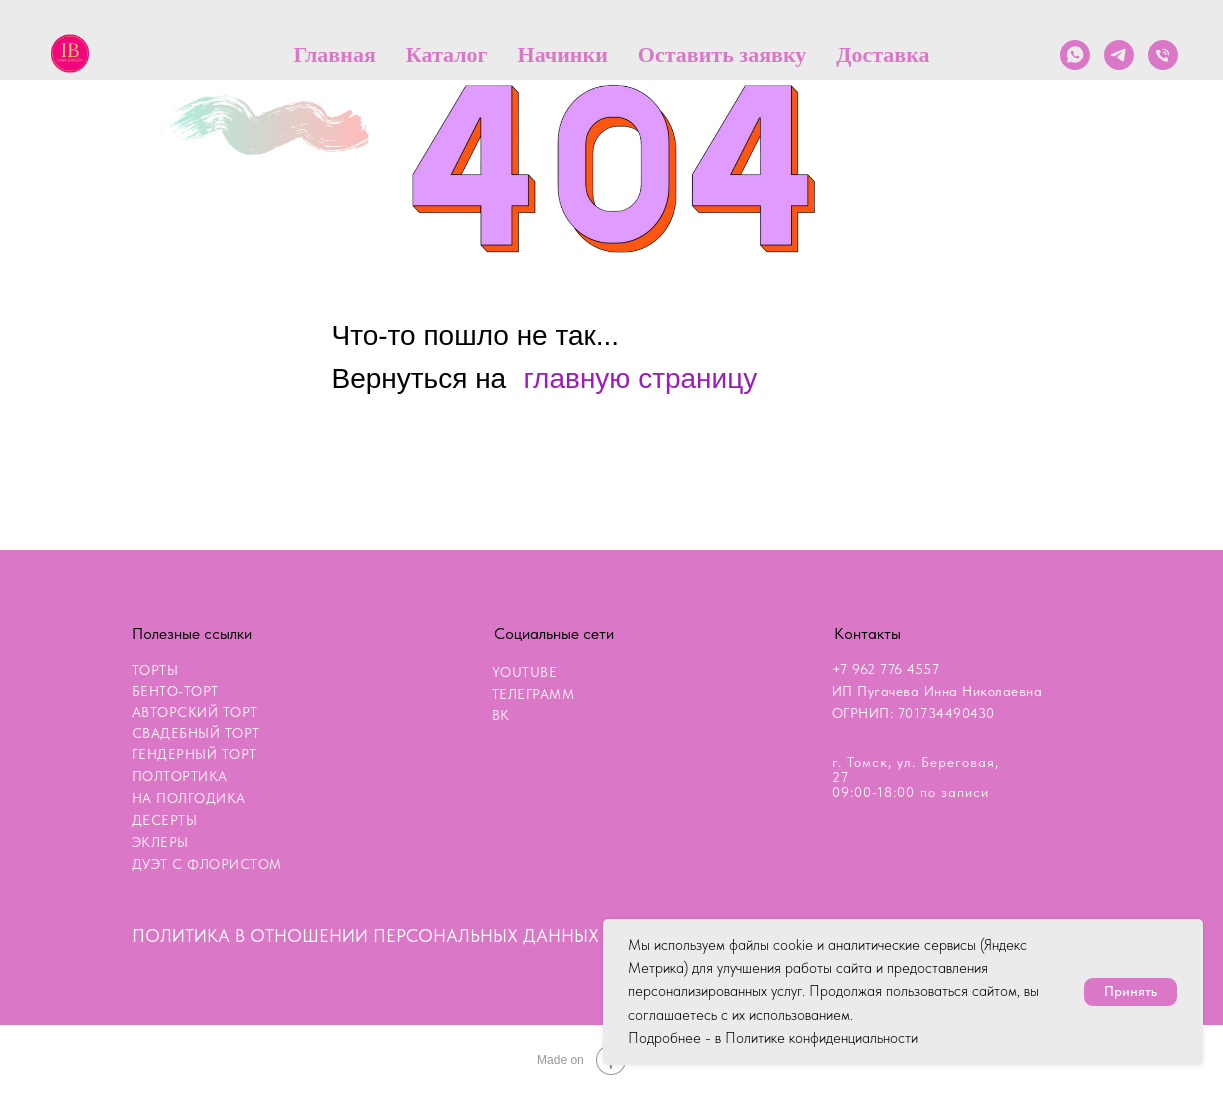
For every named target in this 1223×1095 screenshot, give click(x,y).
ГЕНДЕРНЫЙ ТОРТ (194, 754)
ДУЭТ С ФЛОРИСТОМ (207, 864)
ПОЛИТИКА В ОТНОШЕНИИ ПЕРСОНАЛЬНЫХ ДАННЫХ (365, 935)
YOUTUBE (525, 672)
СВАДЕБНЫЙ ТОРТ (196, 733)
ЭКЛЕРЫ (160, 842)
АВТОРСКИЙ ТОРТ (195, 712)
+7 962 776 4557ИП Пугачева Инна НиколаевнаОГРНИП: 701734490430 (937, 691)
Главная (334, 54)
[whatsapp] (1075, 55)
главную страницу (641, 378)
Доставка (882, 54)
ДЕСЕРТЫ (165, 820)
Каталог (447, 54)
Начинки (563, 54)
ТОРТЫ (155, 670)
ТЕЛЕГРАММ (533, 694)
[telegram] (1119, 55)
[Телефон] (1163, 55)
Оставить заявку (722, 54)
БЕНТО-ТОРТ (175, 691)
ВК (501, 715)
